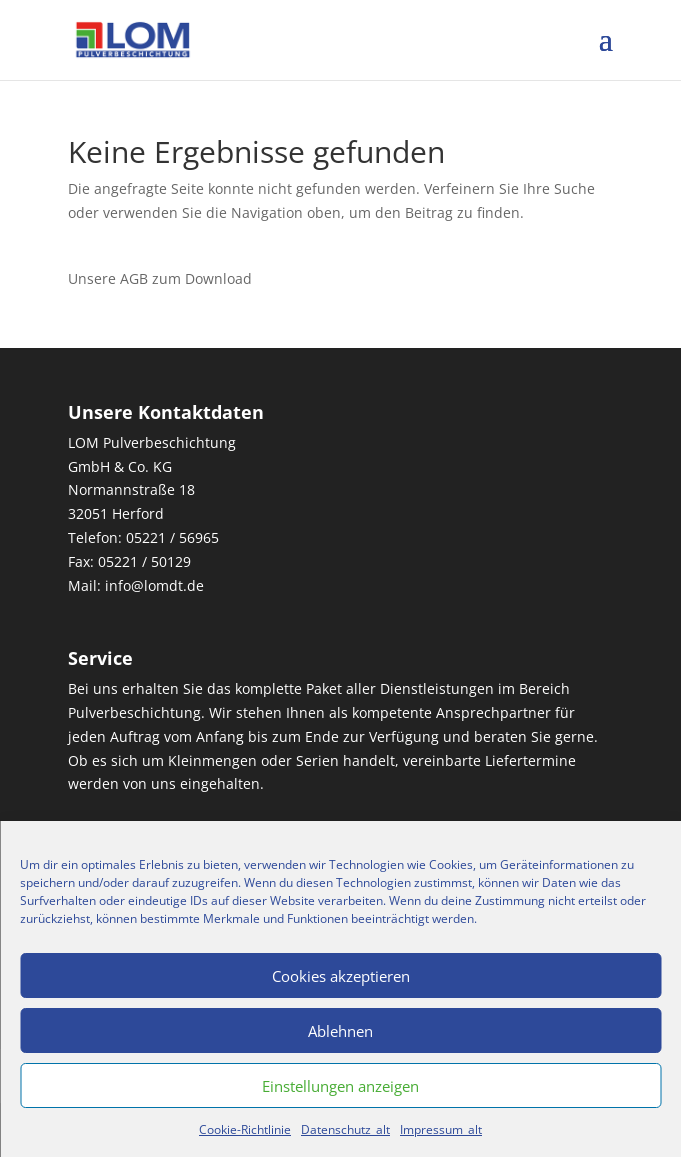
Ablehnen (340, 1031)
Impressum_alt (441, 1129)
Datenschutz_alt (345, 1129)
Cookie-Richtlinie (245, 1129)
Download (216, 278)
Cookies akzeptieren (341, 976)
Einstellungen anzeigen (340, 1086)
